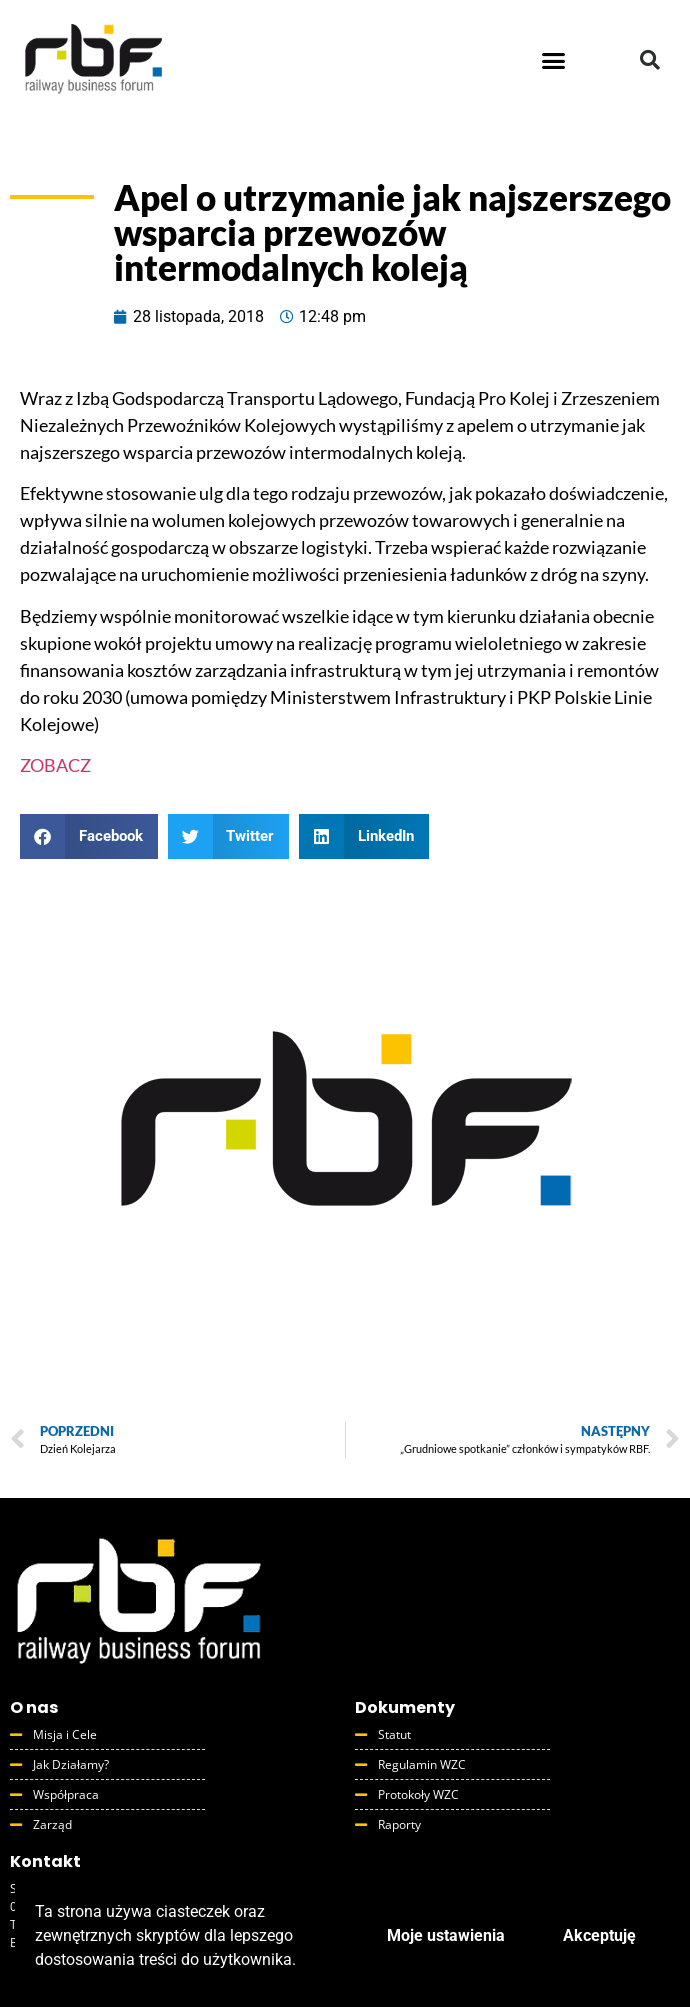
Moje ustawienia (446, 1935)
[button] (554, 60)
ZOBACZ (55, 765)
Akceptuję (599, 1935)
